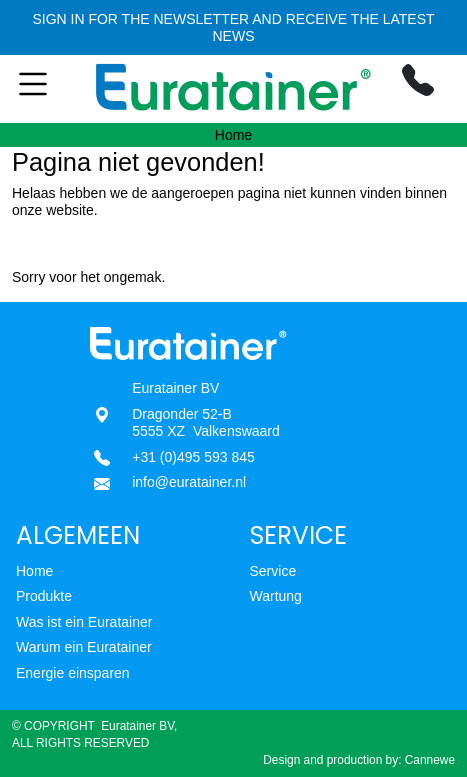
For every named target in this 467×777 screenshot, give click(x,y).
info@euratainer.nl (189, 482)
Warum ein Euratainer (84, 647)
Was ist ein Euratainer (84, 622)
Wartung (276, 596)
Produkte (44, 596)
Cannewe (430, 760)
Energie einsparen (73, 673)
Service (273, 571)
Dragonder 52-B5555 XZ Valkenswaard (206, 423)
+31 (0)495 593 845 (193, 457)
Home (34, 571)
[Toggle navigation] (38, 89)
